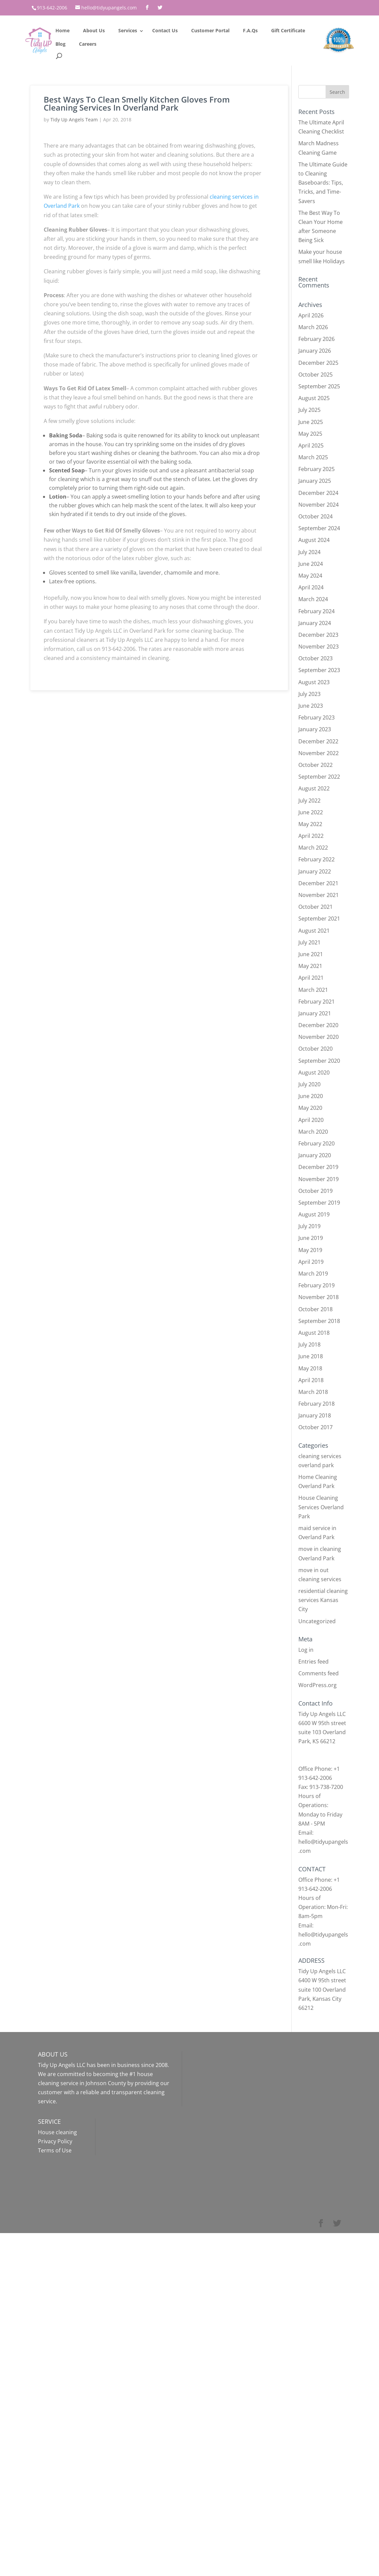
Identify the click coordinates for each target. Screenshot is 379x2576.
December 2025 (318, 362)
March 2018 (313, 1392)
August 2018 (314, 1332)
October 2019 (315, 1191)
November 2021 (318, 895)
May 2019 (310, 1250)
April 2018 (311, 1380)
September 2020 (319, 1060)
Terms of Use (55, 2150)
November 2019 (318, 1179)
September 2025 (319, 386)
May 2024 (310, 575)
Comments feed (318, 1673)
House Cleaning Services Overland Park (321, 1507)
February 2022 (316, 859)
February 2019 (316, 1285)
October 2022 (315, 765)
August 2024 (314, 540)
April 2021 (311, 977)
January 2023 (314, 729)
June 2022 (310, 812)
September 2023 (319, 670)
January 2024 (314, 623)
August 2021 (314, 930)
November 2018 (318, 1297)
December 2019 (318, 1167)
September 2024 (319, 528)
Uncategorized (317, 1621)
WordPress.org (317, 1685)
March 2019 (313, 1273)
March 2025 (313, 457)
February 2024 (316, 611)
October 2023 (315, 658)
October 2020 (315, 1048)
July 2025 (309, 410)
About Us (94, 30)
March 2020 (313, 1131)
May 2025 (310, 433)
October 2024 (315, 516)
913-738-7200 (326, 1787)
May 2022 (310, 824)
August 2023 (314, 682)
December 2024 (318, 493)
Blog (60, 44)
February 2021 (316, 1001)
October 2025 (315, 374)
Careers (87, 44)
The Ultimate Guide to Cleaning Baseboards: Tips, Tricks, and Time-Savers (322, 183)
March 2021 (313, 989)
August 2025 (314, 398)
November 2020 (318, 1037)
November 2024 (318, 504)
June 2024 (310, 564)
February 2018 (316, 1403)
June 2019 (310, 1238)
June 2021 (310, 954)
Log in (305, 1649)
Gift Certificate (288, 30)
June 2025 (310, 422)
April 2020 (311, 1120)
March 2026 (313, 327)
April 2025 (311, 445)
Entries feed (313, 1661)
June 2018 (310, 1356)
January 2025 (314, 480)
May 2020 (310, 1107)
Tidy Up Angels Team (74, 119)
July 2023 (309, 694)
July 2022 (309, 800)
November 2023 (318, 646)
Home (62, 30)
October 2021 (315, 906)
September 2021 (319, 918)
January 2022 (314, 871)
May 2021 (310, 966)
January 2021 (314, 1013)
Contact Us (165, 30)
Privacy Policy (55, 2141)
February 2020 (316, 1143)
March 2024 (313, 599)
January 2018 (314, 1415)
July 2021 (309, 942)
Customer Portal (210, 30)
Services (127, 30)
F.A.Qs (250, 30)
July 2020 (309, 1084)
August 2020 (314, 1072)
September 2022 (319, 776)
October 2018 (315, 1309)
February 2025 (316, 469)
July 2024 (309, 552)
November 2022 (318, 753)
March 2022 (313, 847)
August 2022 (314, 788)
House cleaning (57, 2132)
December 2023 (318, 634)
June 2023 (310, 705)
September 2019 (319, 1202)
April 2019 (311, 1261)
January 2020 (314, 1155)
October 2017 (315, 1427)
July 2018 (309, 1344)
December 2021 (318, 883)
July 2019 (309, 1226)
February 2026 (316, 339)
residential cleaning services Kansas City (323, 1600)
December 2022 (318, 741)
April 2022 (311, 836)
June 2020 (310, 1096)
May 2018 (310, 1368)
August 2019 (314, 1214)
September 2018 (319, 1321)
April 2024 (311, 587)
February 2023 (316, 717)
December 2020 (318, 1025)
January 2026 (314, 350)
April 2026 (311, 315)
